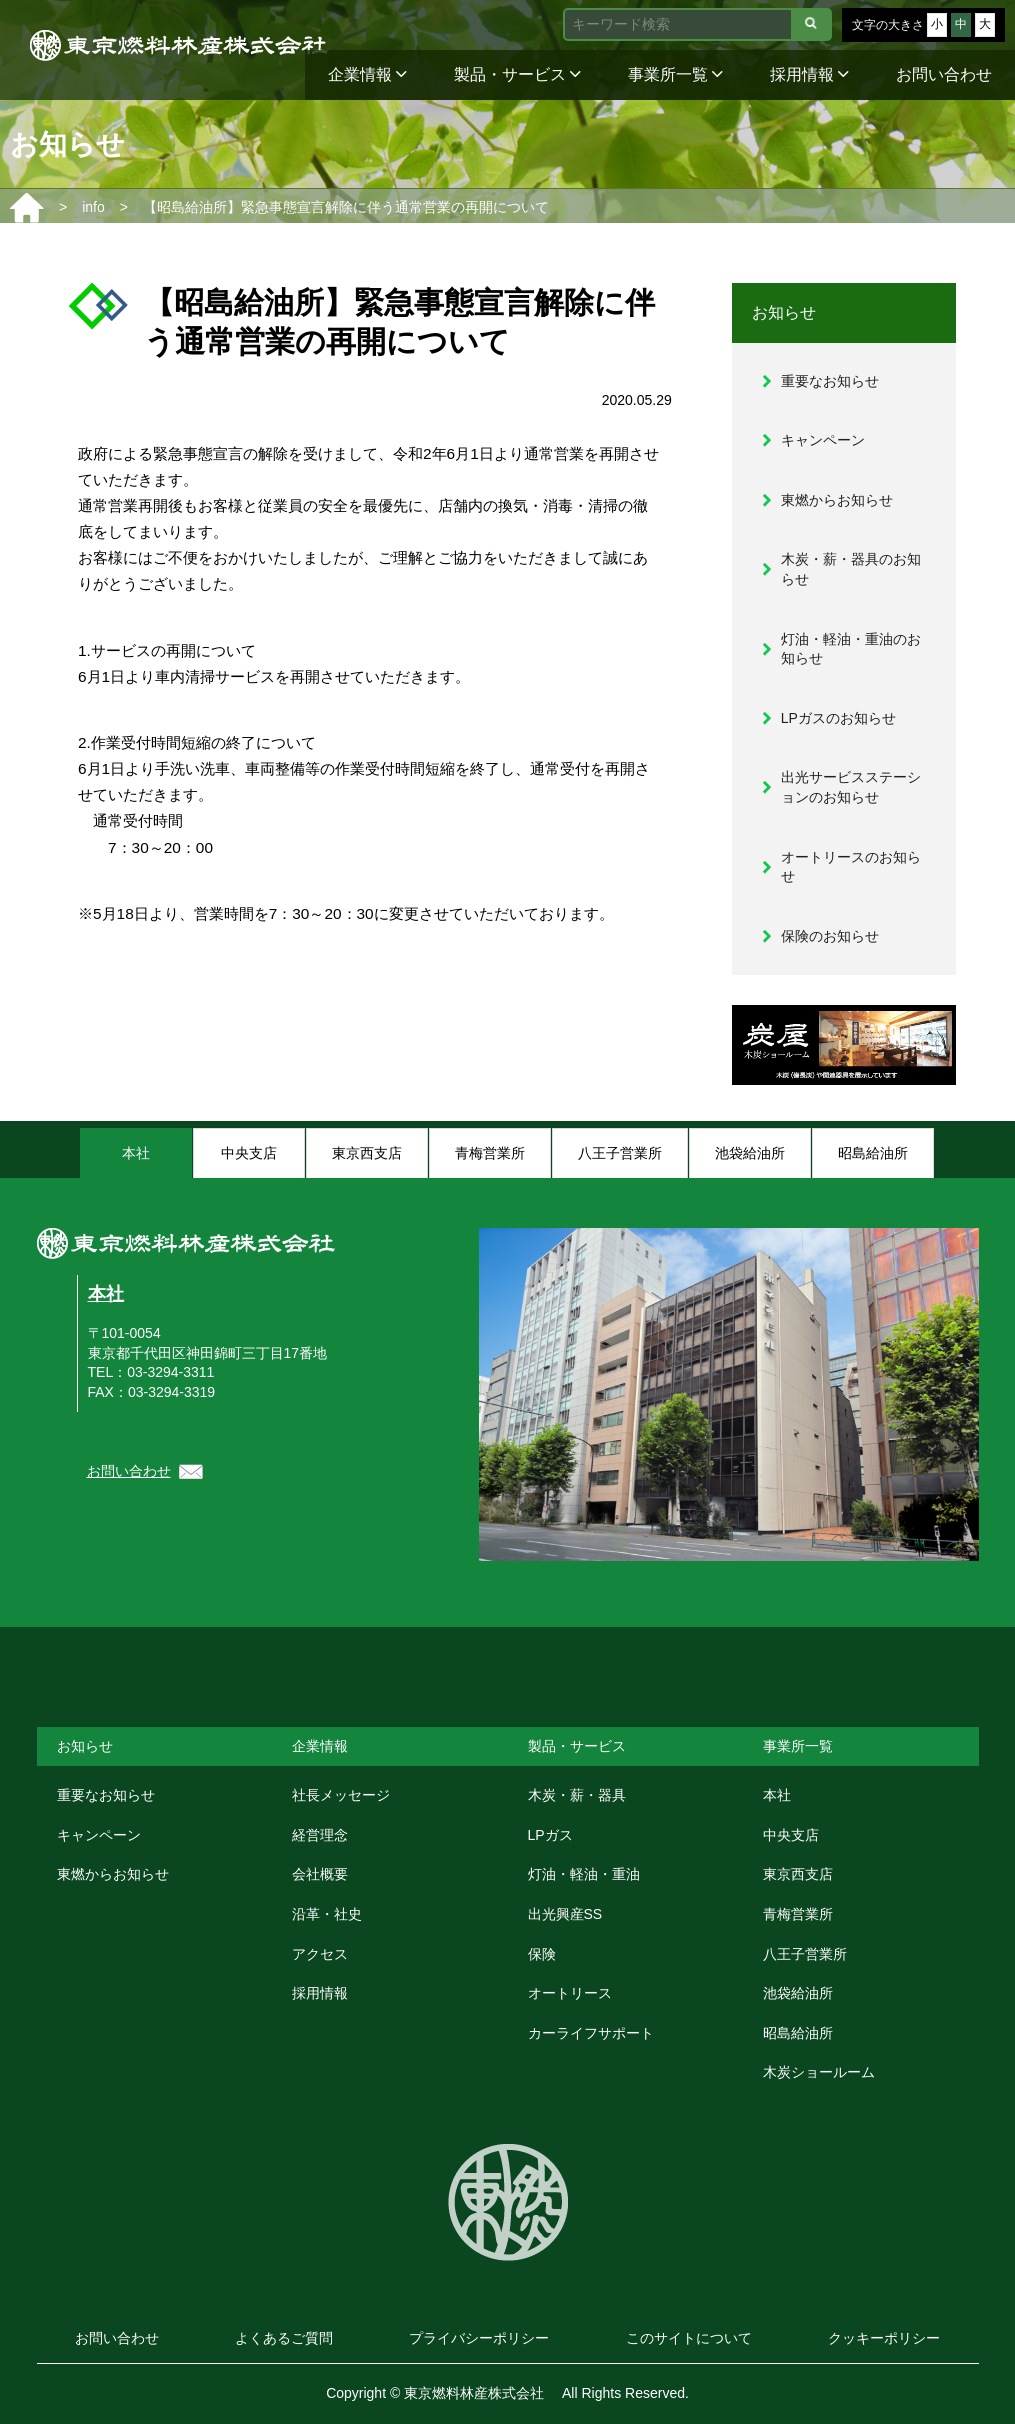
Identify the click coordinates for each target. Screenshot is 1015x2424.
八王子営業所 (805, 1954)
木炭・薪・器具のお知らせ (851, 569)
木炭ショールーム (819, 2072)
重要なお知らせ (830, 381)
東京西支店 (798, 1874)
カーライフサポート (591, 2033)
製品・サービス (517, 74)
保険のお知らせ (830, 936)
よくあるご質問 (284, 2338)
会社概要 (320, 1874)
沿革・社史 (327, 1914)
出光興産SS (565, 1914)
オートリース (570, 1993)
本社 (106, 1294)
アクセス (320, 1954)
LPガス (550, 1835)
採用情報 (809, 74)
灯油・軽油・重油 (584, 1874)
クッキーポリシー (884, 2338)
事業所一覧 (675, 74)
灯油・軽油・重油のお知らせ (851, 649)
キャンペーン (823, 440)
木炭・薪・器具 (577, 1795)
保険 (542, 1954)
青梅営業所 (798, 1914)
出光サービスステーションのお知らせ (851, 787)
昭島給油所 (798, 2033)
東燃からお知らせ (837, 500)
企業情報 (367, 74)
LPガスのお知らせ (838, 718)
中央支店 (791, 1835)
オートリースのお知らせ (851, 867)
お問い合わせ (944, 74)
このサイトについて (689, 2338)
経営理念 (320, 1835)
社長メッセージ (341, 1795)
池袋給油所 (798, 1993)
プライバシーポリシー (479, 2338)
